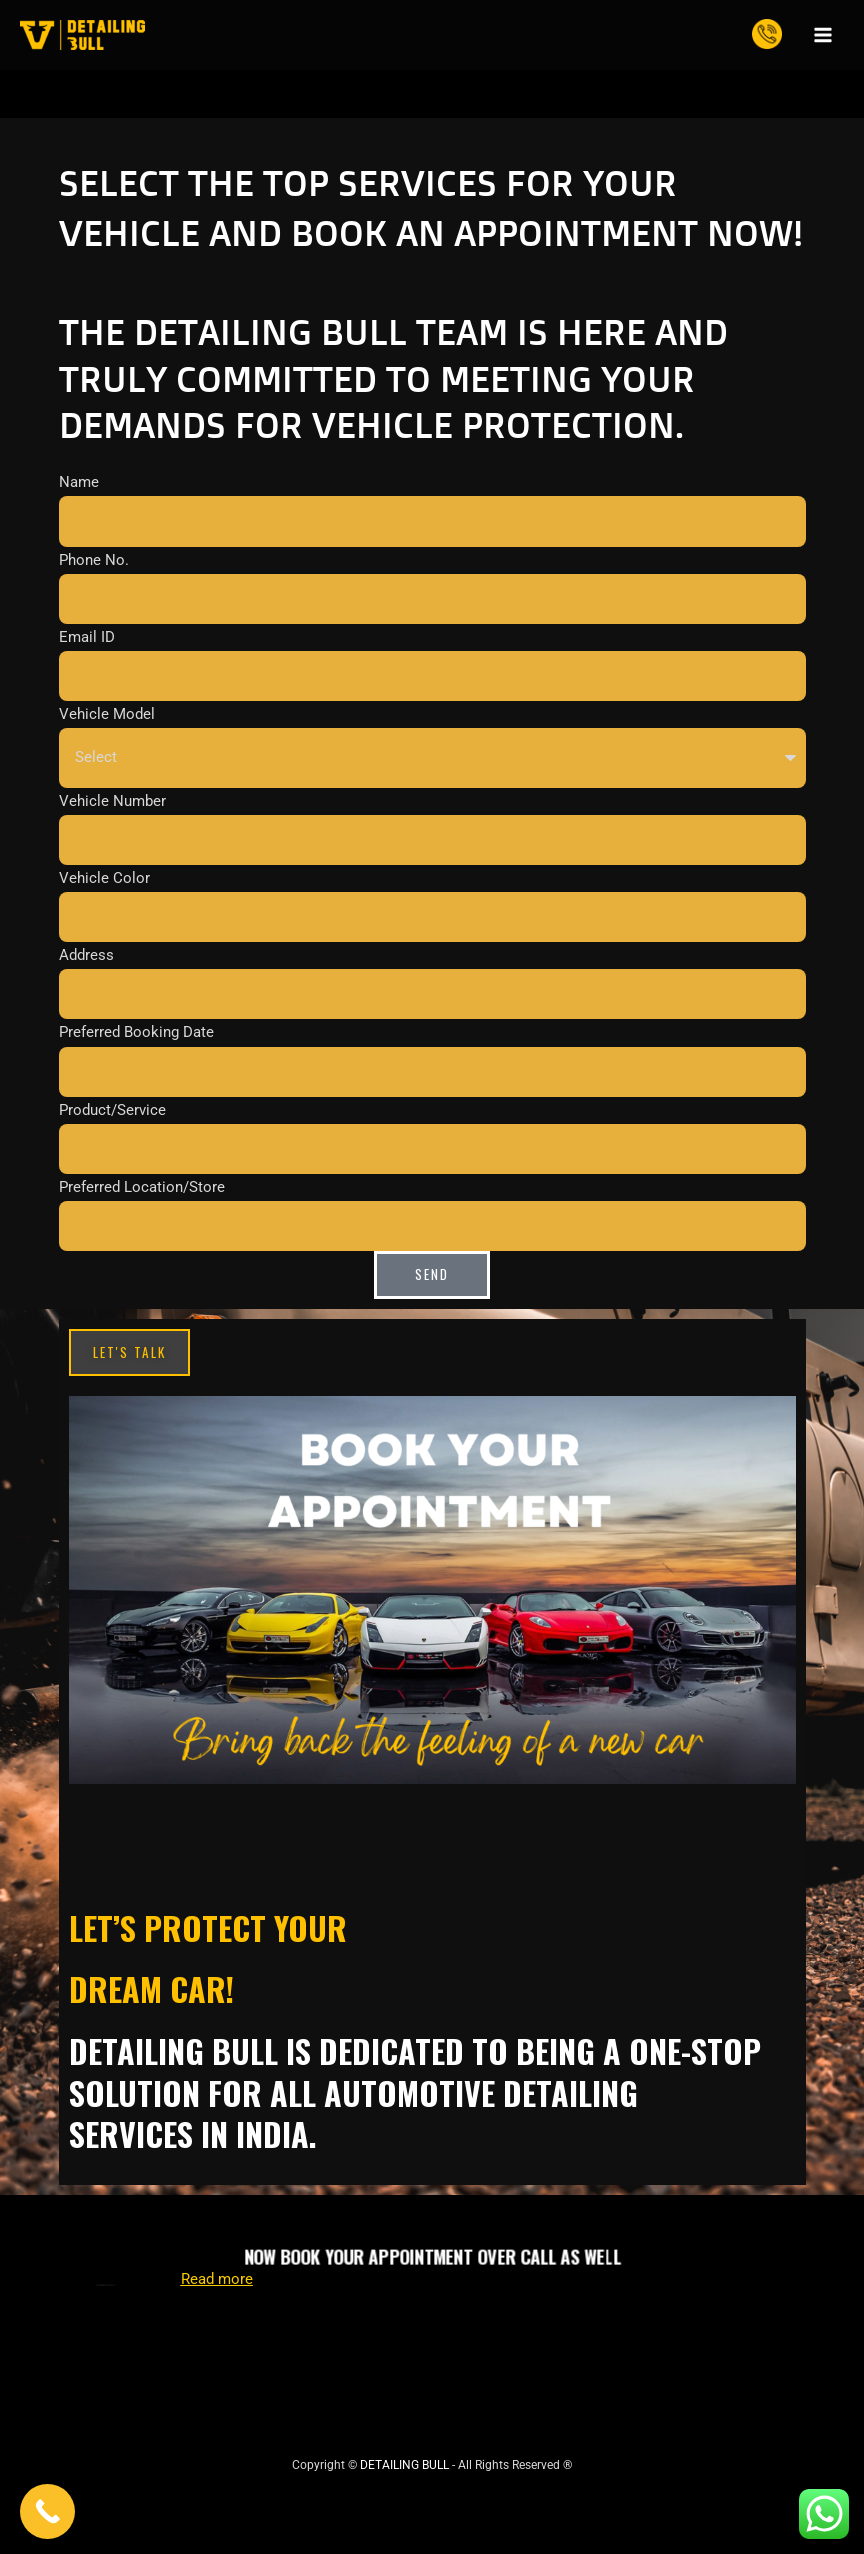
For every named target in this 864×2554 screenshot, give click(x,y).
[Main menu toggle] (823, 35)
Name (79, 482)
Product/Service (112, 1109)
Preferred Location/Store (142, 1187)
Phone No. (94, 560)
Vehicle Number (112, 800)
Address (86, 955)
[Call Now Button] (47, 2511)
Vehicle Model (107, 714)
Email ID (87, 637)
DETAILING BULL (404, 2465)
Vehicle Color (104, 878)
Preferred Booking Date (136, 1032)
